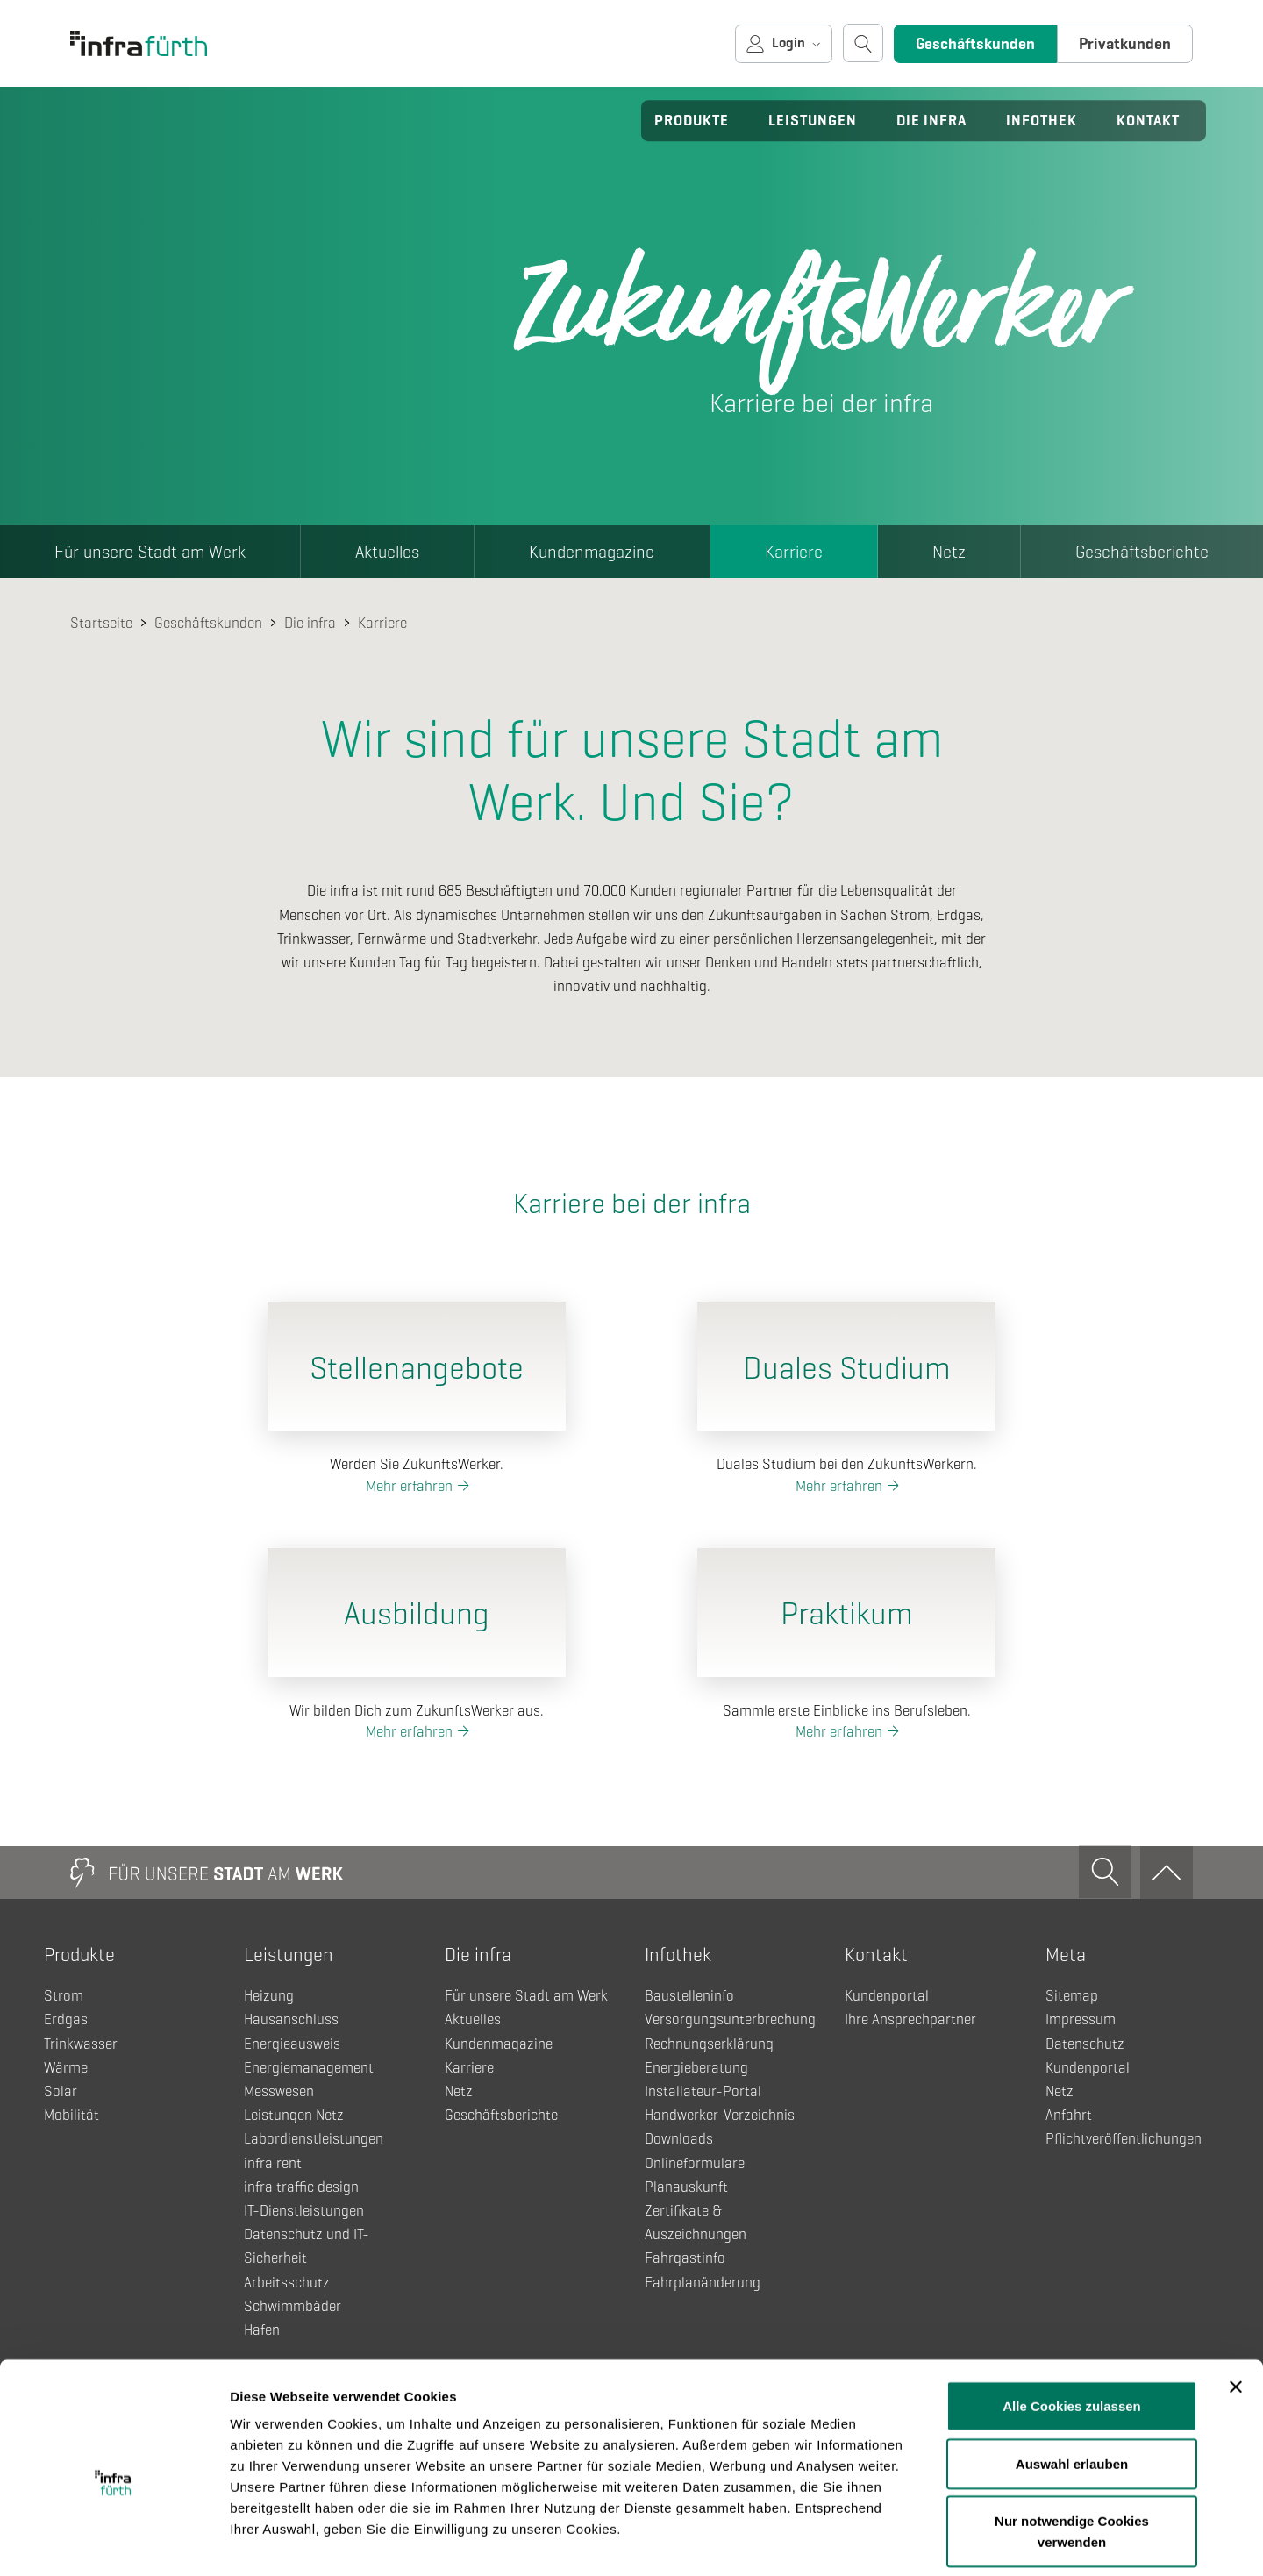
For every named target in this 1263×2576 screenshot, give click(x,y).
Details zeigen (932, 2541)
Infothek (1041, 120)
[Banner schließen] (1236, 2306)
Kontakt (1148, 120)
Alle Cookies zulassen (1072, 2324)
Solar (60, 2091)
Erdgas (66, 2019)
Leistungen (812, 120)
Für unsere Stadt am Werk (150, 552)
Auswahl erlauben (1072, 2382)
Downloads (679, 2139)
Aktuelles (387, 552)
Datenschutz (1084, 2044)
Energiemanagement (309, 2068)
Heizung (269, 1996)
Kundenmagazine (591, 552)
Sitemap (1071, 1996)
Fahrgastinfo (685, 2258)
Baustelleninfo (689, 1996)
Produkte (691, 120)
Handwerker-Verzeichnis (720, 2115)
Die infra (931, 120)
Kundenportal (887, 1996)
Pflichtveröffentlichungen (1123, 2139)
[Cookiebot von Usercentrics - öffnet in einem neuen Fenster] (113, 2542)
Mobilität (71, 2115)
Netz (949, 552)
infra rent (273, 2163)
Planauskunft (686, 2187)
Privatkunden (1125, 44)
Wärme (66, 2068)
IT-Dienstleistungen (304, 2210)
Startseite (101, 623)
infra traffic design (301, 2187)
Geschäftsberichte (501, 2115)
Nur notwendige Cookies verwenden (1072, 2450)
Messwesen (279, 2091)
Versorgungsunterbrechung (730, 2019)
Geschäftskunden (975, 44)
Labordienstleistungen (313, 2139)
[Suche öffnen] (863, 43)
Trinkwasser (81, 2044)
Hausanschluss (291, 2019)
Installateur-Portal (703, 2091)
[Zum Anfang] (1166, 1872)
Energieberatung (696, 2068)
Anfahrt (1068, 2115)
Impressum (1080, 2019)
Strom (63, 1996)
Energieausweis (292, 2044)
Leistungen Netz (294, 2115)
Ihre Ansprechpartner (910, 2019)
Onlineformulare (695, 2163)
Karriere (794, 552)
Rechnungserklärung (709, 2044)
